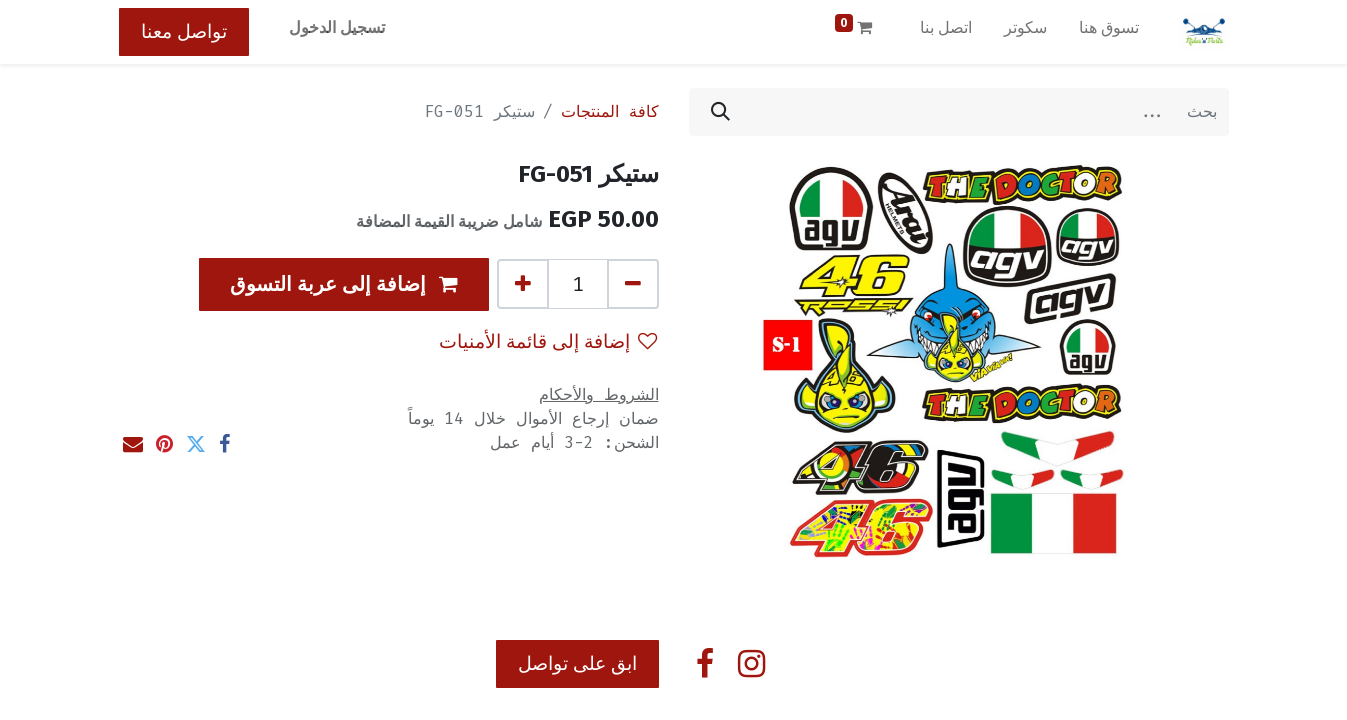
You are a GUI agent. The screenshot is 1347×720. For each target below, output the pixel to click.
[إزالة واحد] (633, 284)
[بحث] (720, 112)
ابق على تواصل (577, 663)
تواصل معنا (184, 31)
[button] (344, 284)
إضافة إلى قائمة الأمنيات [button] (548, 341)
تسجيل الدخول (337, 27)
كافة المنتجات (610, 111)
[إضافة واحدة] (523, 284)
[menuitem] (1109, 32)
